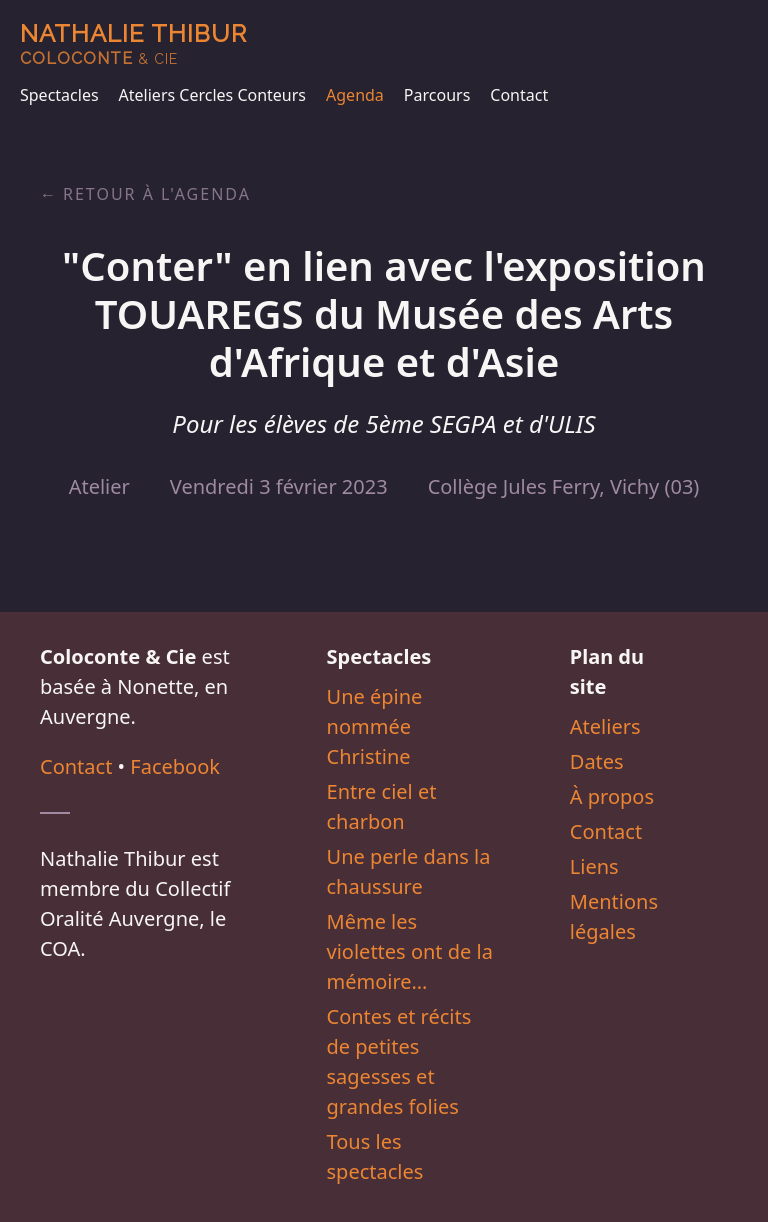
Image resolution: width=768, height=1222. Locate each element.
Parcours (437, 95)
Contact (519, 95)
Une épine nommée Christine (375, 726)
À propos (612, 796)
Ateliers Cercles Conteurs (212, 95)
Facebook (175, 766)
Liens (594, 866)
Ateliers (605, 726)
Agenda (355, 95)
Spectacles (59, 95)
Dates (597, 761)
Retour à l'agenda (157, 194)
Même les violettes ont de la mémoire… (410, 951)
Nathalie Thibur (133, 43)
